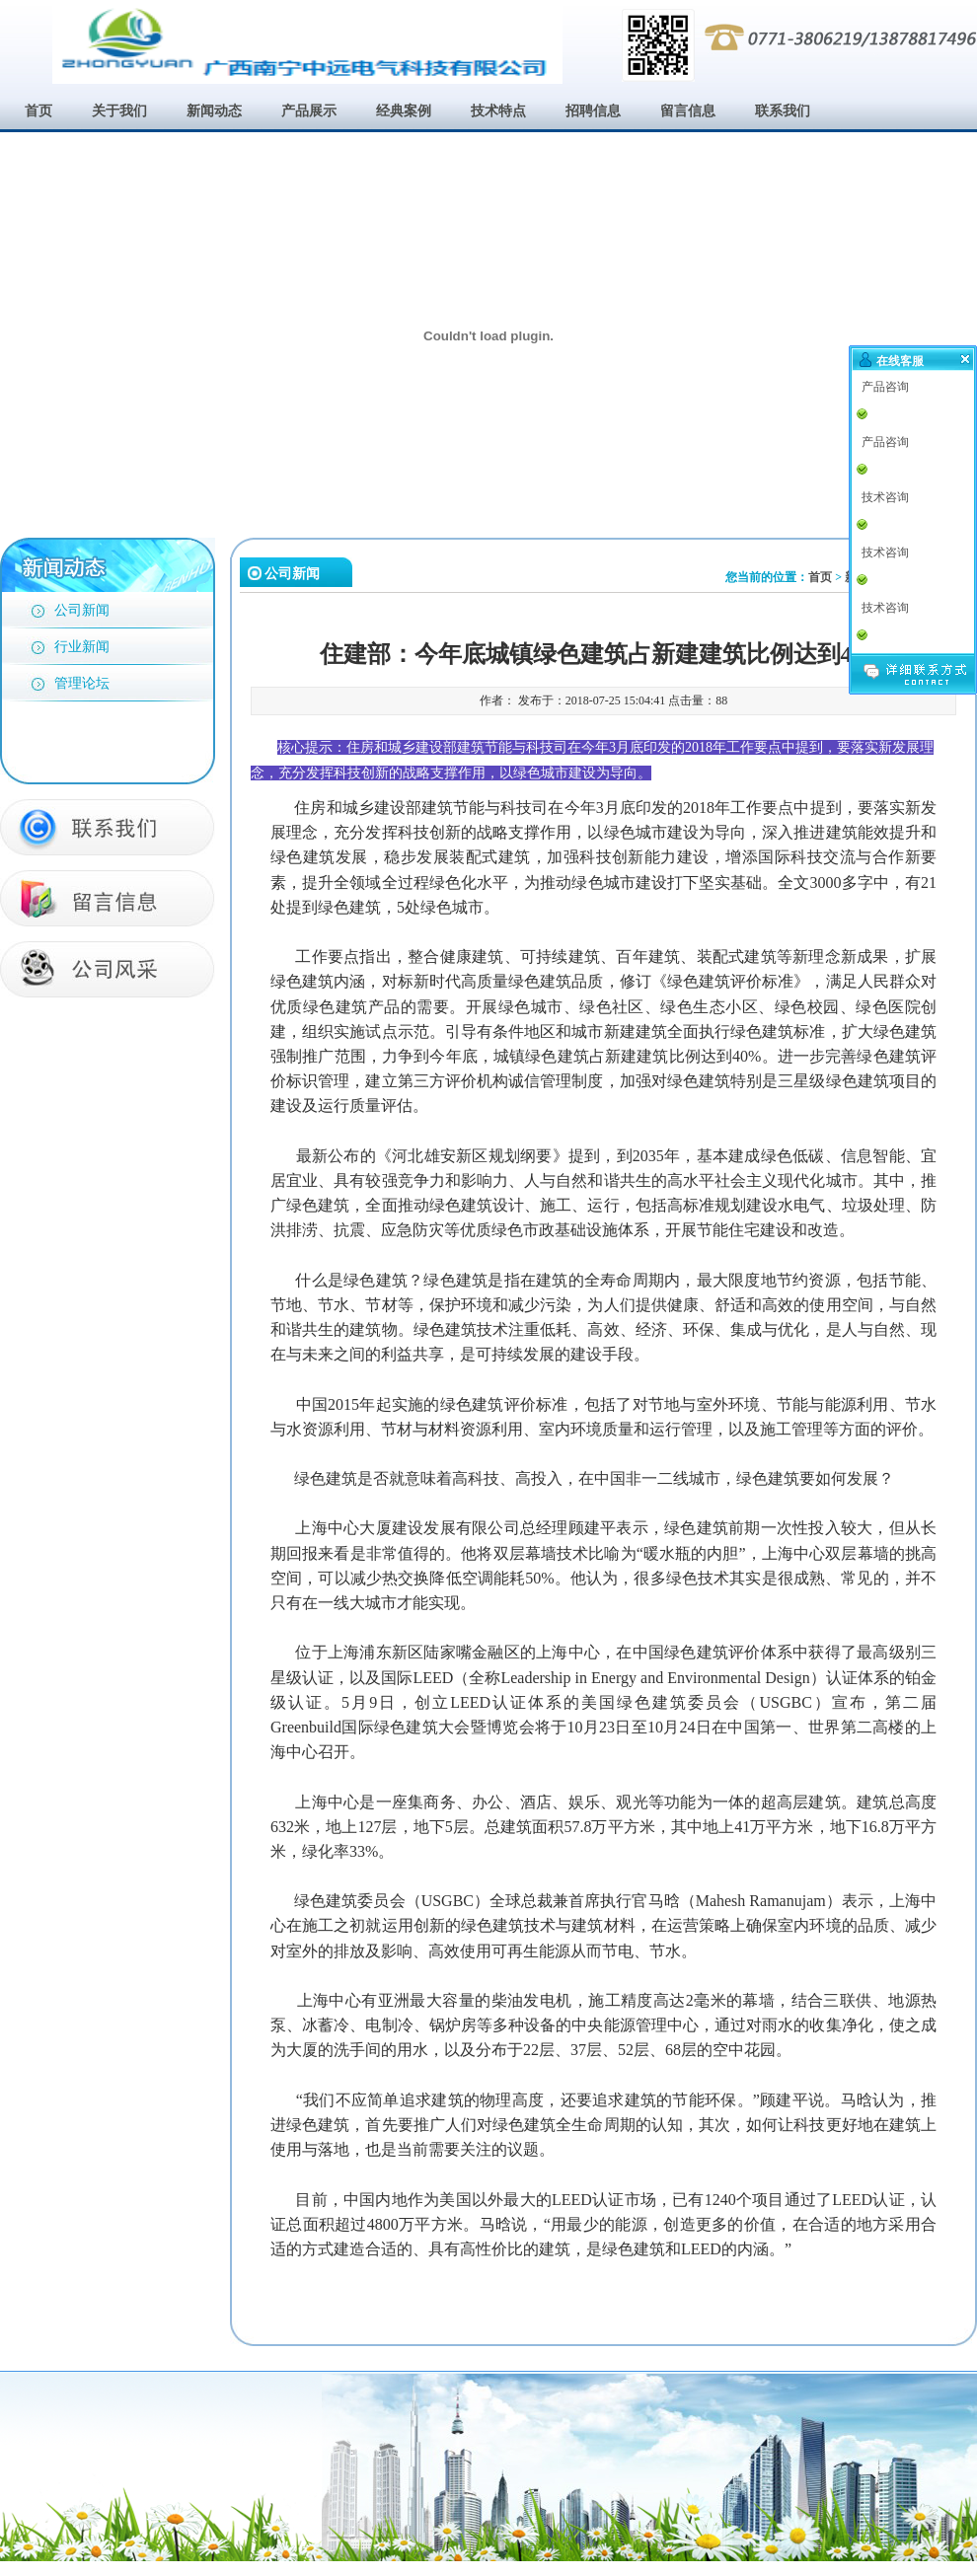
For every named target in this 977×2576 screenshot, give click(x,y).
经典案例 (403, 111)
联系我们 (782, 111)
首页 (38, 111)
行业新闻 (82, 646)
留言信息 (687, 111)
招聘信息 (593, 111)
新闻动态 (214, 111)
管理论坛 (82, 683)
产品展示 (309, 111)
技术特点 (498, 111)
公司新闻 (82, 610)
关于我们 (119, 111)
